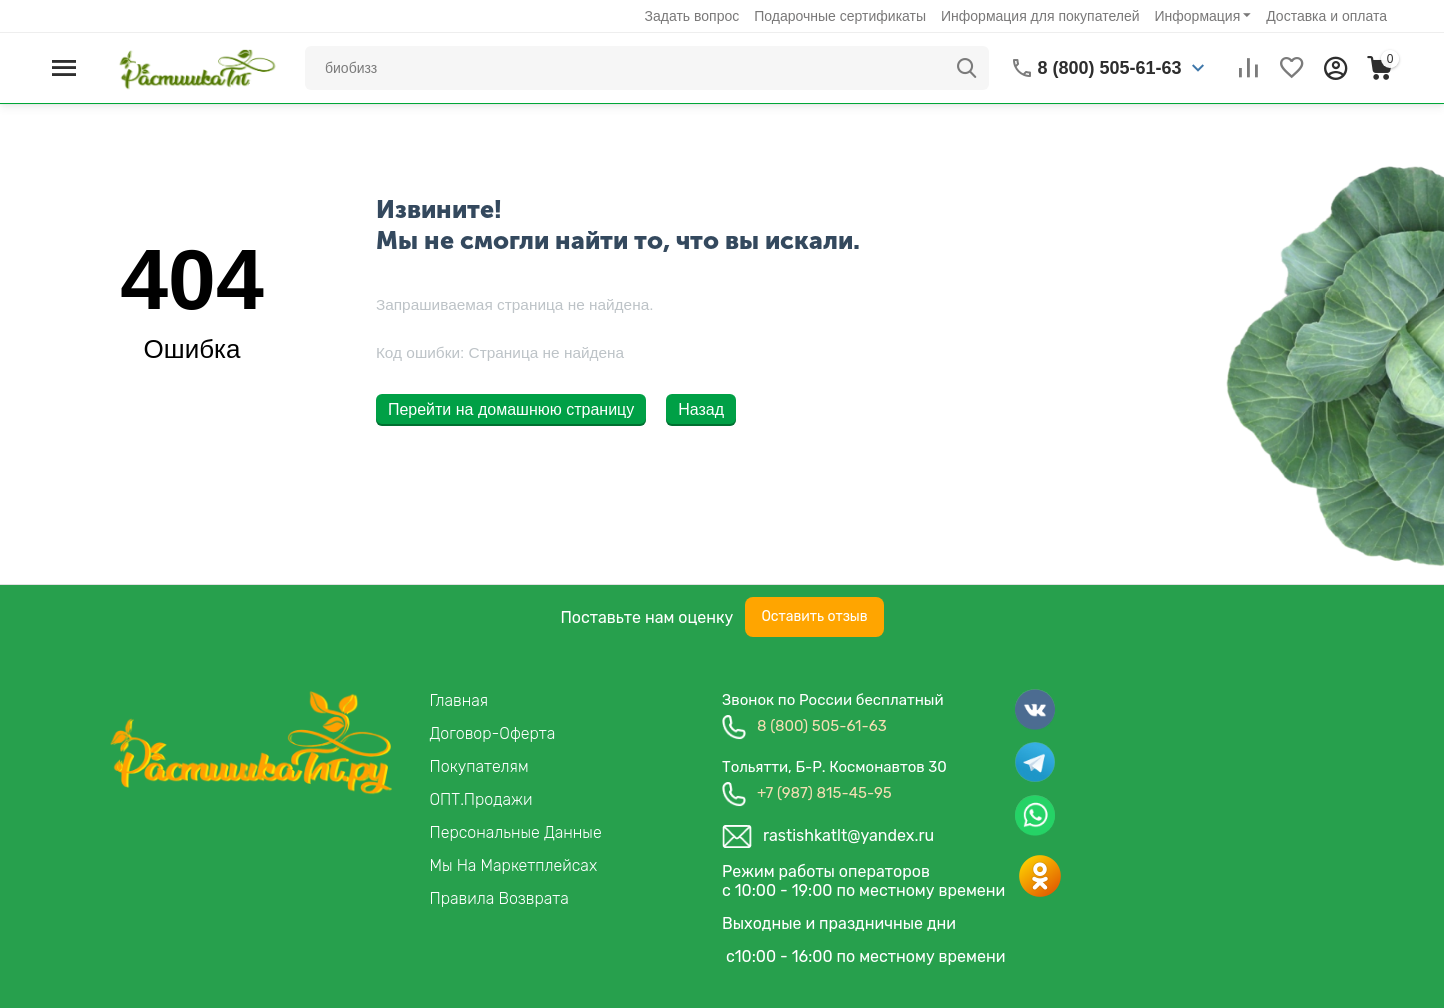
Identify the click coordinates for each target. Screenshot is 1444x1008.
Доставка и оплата (1326, 16)
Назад (701, 409)
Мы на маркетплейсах (514, 865)
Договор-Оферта (493, 733)
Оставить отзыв (814, 616)
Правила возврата (499, 898)
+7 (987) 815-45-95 (824, 793)
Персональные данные (516, 832)
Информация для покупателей (1040, 16)
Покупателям (479, 766)
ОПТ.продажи (481, 799)
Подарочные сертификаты (840, 16)
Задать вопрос (692, 16)
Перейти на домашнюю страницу (511, 409)
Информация (1198, 16)
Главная (459, 700)
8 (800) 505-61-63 (822, 726)
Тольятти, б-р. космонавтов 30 (834, 767)
